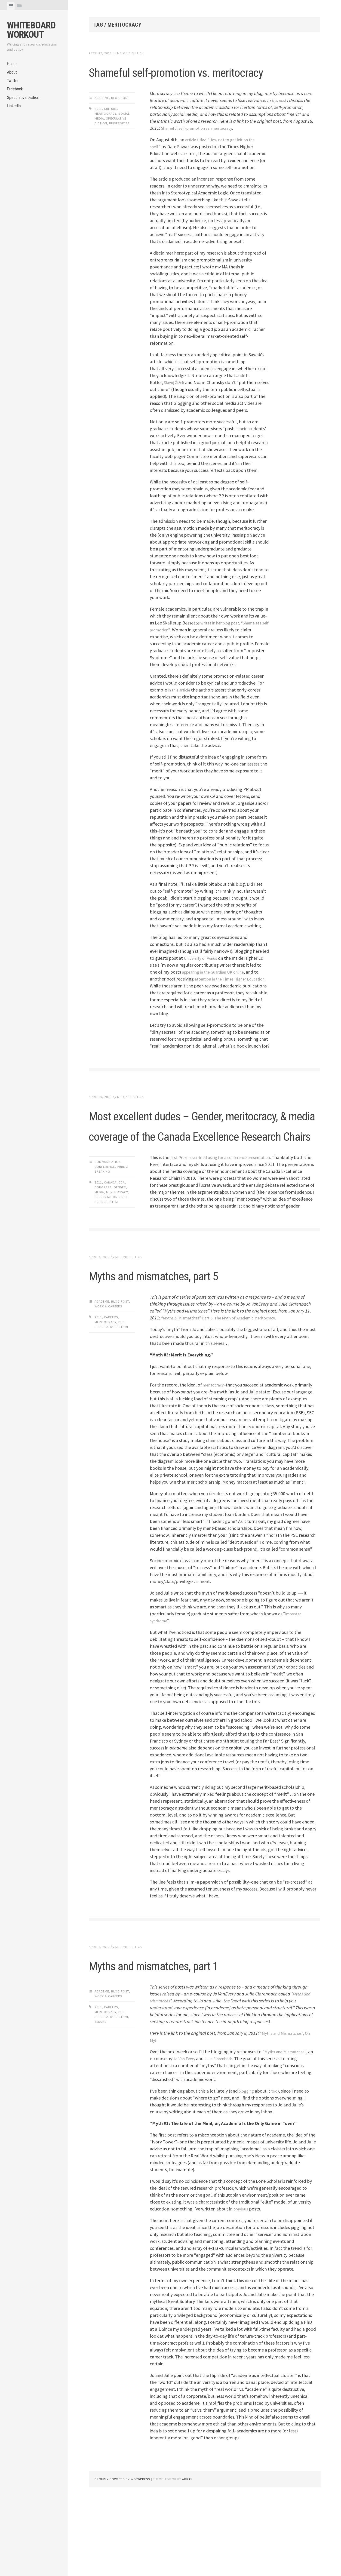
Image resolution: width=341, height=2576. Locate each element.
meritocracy (105, 134)
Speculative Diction (23, 97)
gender (120, 1255)
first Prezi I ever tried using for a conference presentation (225, 1225)
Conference (105, 1235)
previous (241, 2284)
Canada (110, 1250)
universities (119, 143)
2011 (98, 129)
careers (111, 1392)
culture (110, 129)
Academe (102, 118)
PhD (121, 1397)
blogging (247, 2166)
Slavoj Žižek (175, 403)
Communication (108, 1230)
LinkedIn (14, 105)
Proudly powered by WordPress (122, 2554)
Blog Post (120, 118)
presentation (106, 1265)
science (101, 1270)
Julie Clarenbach (229, 2133)
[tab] (11, 6)
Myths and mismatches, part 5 (195, 1349)
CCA (122, 1250)
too (277, 2166)
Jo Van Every (191, 2133)
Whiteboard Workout (31, 30)
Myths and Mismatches (286, 2126)
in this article (180, 717)
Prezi (124, 1265)
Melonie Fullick (130, 53)
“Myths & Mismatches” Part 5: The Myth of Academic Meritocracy (223, 1393)
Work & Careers (108, 1381)
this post (280, 120)
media (99, 1260)
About (12, 72)
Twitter (13, 80)
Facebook (15, 88)
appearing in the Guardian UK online (217, 999)
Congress (103, 1255)
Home (12, 63)
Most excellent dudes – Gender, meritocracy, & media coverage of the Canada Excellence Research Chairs (200, 1172)
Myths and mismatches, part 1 (195, 2039)
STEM (114, 1270)
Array (187, 2554)
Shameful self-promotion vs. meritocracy (188, 81)
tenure (100, 2096)
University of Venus (202, 985)
